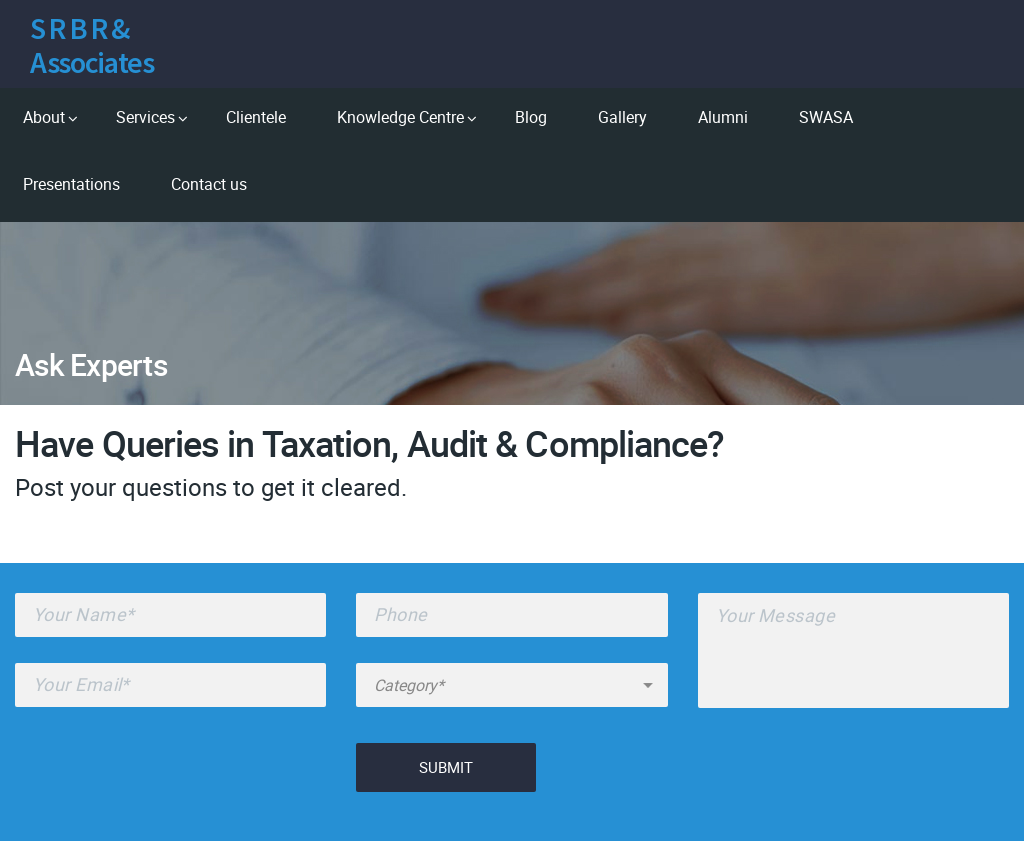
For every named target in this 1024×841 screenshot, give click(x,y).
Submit (446, 767)
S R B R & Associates (92, 45)
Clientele (256, 117)
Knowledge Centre (400, 117)
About (44, 117)
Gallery (622, 117)
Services (145, 117)
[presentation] (167, 772)
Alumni (723, 117)
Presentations (71, 184)
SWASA (826, 117)
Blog (531, 117)
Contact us (209, 184)
